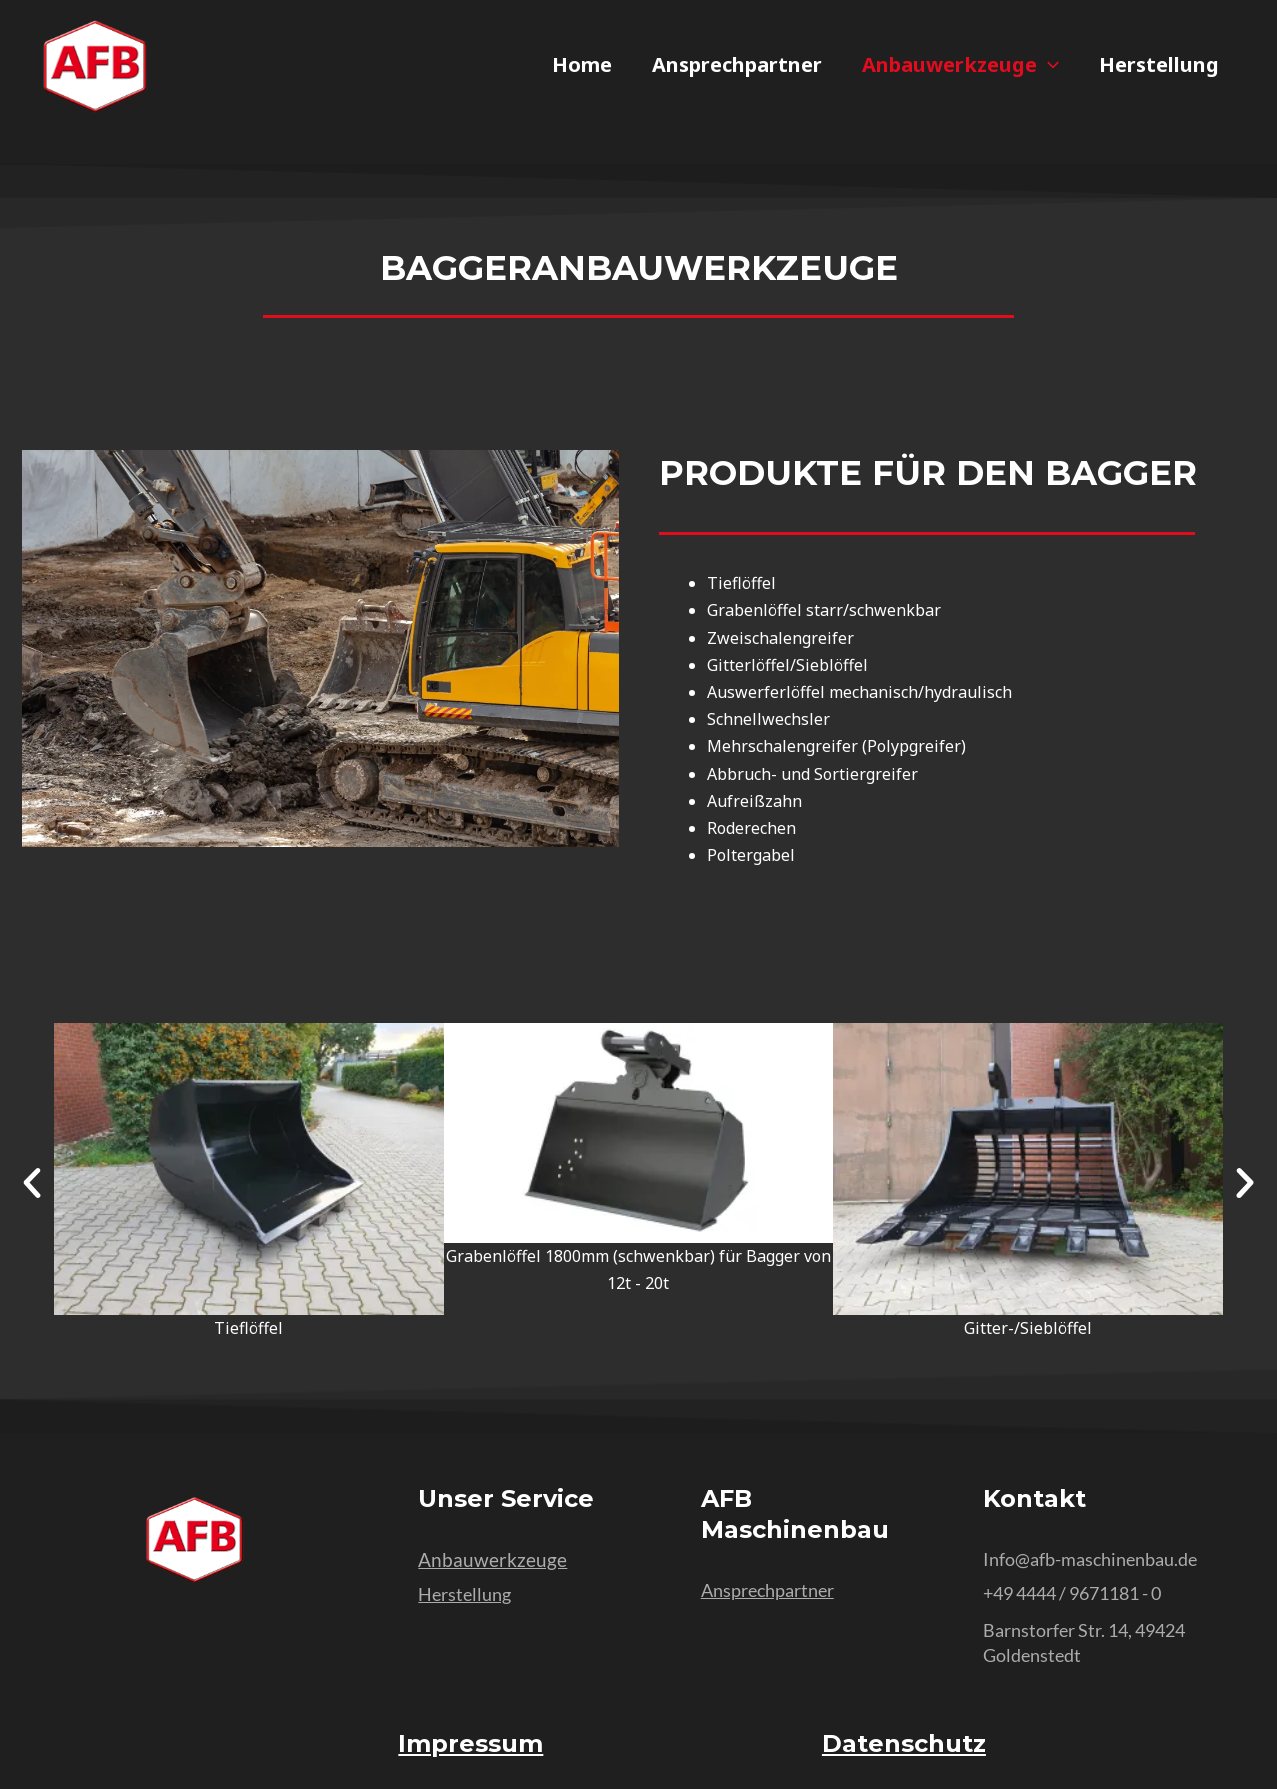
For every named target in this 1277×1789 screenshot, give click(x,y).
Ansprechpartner (737, 65)
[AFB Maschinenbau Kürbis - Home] (94, 66)
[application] (1048, 65)
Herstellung (1159, 65)
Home (582, 65)
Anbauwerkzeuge (960, 65)
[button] (32, 1183)
